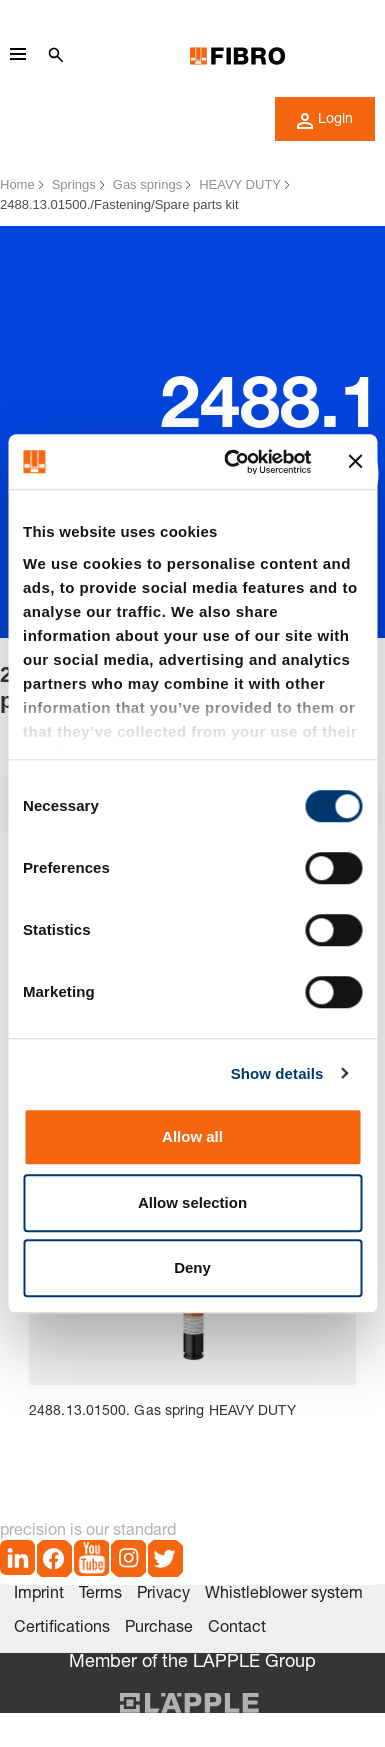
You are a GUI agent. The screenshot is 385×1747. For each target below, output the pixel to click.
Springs (74, 184)
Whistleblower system (284, 1595)
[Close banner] (355, 462)
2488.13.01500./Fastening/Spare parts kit (119, 204)
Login (325, 121)
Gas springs (147, 184)
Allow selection (192, 1202)
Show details (277, 1073)
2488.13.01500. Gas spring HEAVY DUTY (162, 1412)
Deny (192, 1267)
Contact (237, 1629)
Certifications (62, 1629)
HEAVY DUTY (240, 184)
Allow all (192, 1136)
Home (17, 184)
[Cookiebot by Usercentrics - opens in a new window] (232, 462)
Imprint (39, 1595)
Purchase (159, 1629)
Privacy (163, 1595)
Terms (100, 1595)
